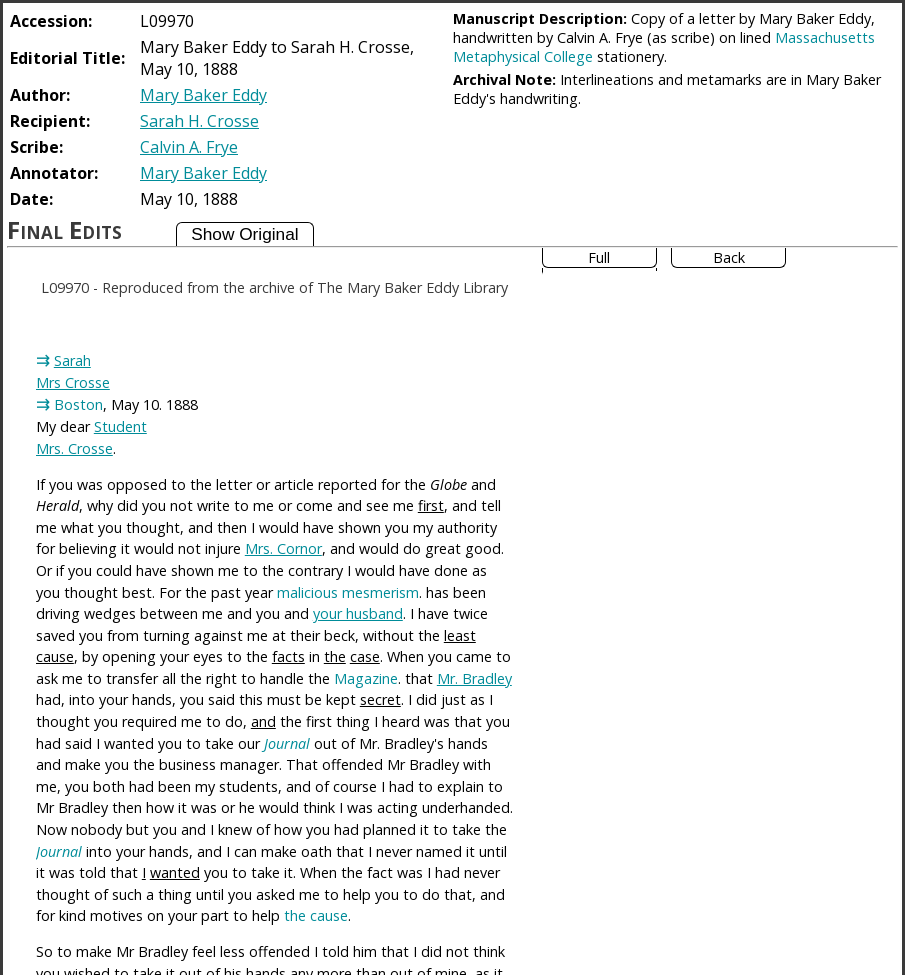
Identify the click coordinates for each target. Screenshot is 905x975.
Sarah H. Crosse (199, 121)
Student (120, 426)
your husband (358, 613)
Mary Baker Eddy (203, 95)
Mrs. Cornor (283, 548)
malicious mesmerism (348, 592)
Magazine (366, 678)
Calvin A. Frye (189, 147)
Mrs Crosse (73, 382)
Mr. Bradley (474, 678)
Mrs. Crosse (74, 448)
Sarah (72, 360)
